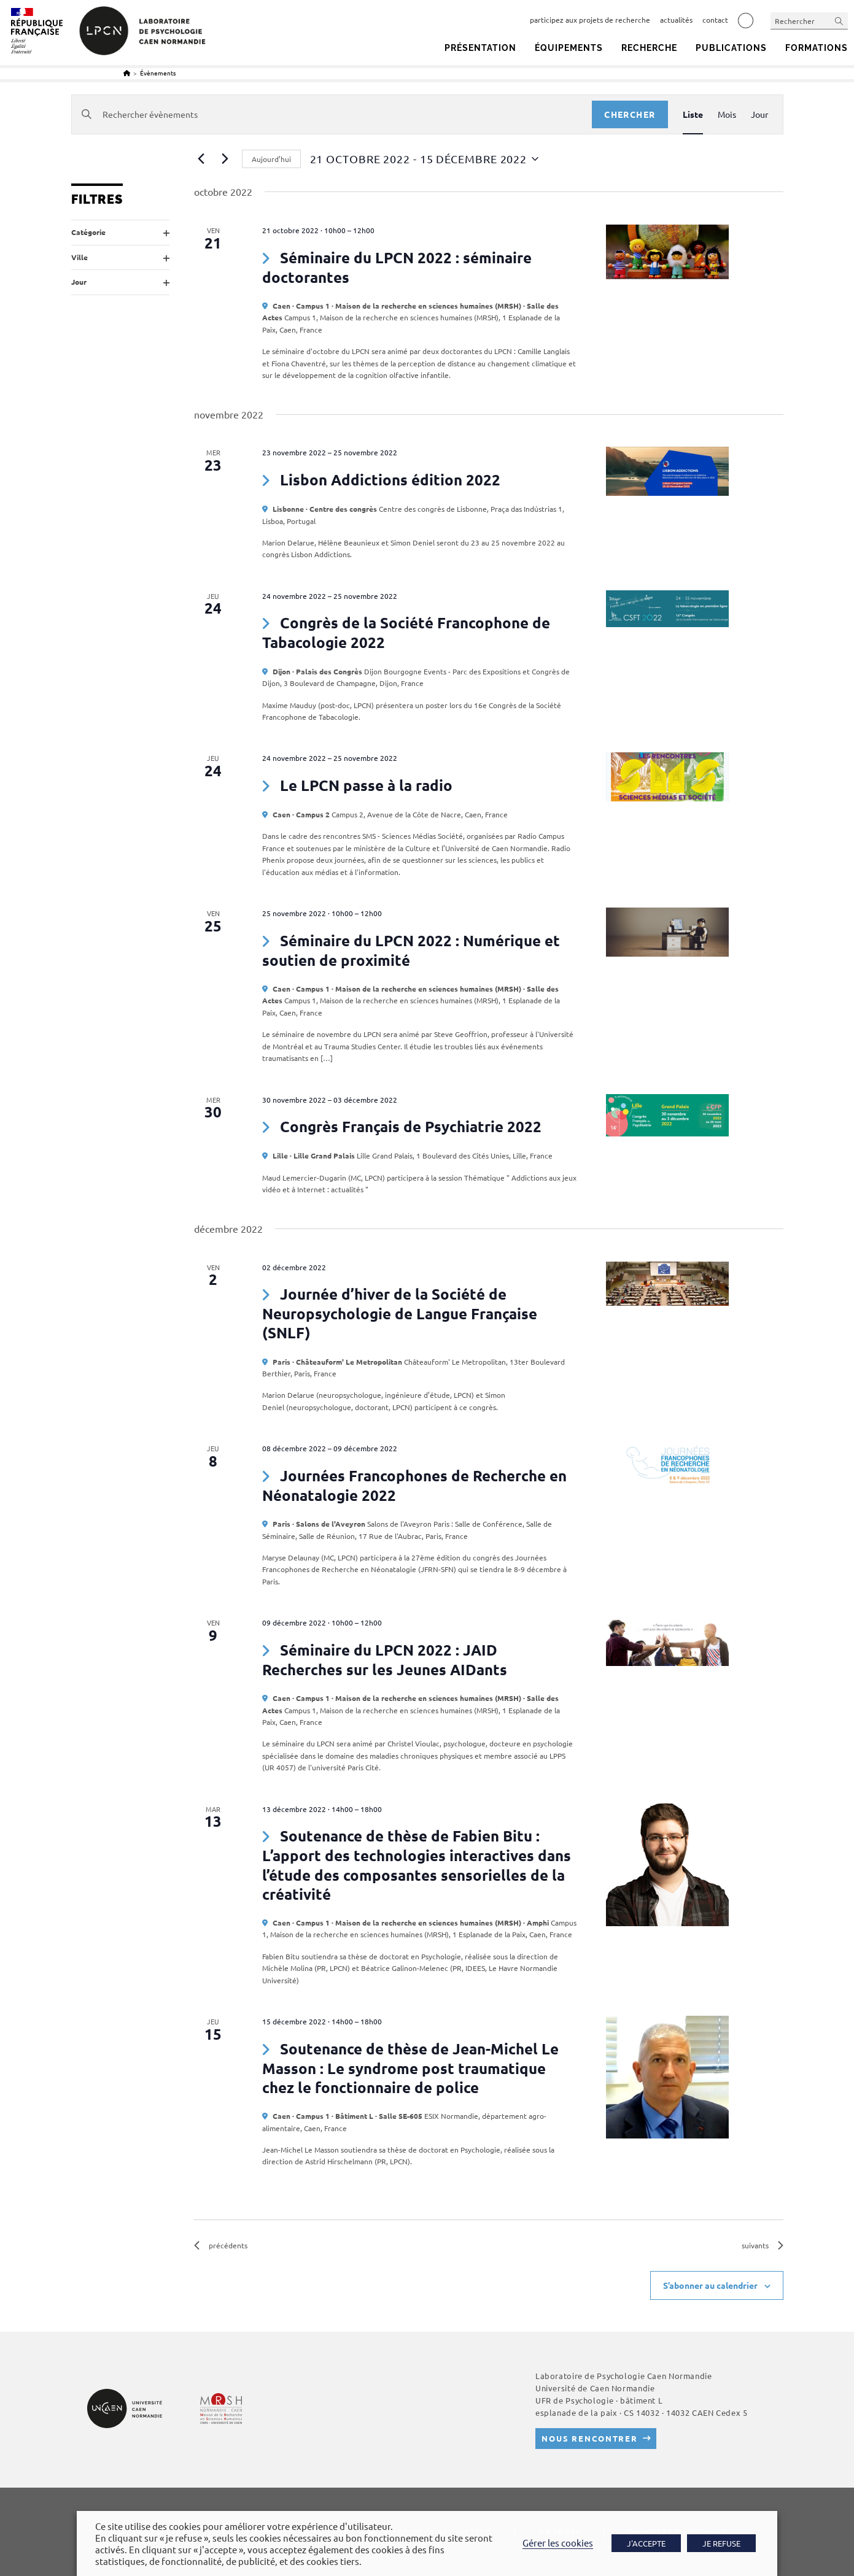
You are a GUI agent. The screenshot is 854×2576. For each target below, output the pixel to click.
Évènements (158, 72)
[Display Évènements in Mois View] (727, 114)
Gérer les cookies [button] (557, 2542)
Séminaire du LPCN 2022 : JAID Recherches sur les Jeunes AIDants (384, 1659)
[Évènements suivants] (225, 159)
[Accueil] (126, 72)
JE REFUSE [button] (721, 2543)
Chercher (629, 114)
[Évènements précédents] (201, 159)
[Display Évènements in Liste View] (693, 114)
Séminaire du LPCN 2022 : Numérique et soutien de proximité (410, 950)
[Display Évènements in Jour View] (759, 114)
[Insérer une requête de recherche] (809, 20)
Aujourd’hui (271, 159)
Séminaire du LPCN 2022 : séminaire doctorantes (396, 267)
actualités (676, 20)
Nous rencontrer (590, 2438)
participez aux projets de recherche (590, 20)
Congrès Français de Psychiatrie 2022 (411, 1126)
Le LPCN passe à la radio (366, 785)
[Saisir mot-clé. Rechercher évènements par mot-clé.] (332, 114)
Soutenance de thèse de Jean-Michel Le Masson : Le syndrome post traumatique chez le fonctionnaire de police (410, 2068)
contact (715, 20)
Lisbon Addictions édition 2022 (390, 479)
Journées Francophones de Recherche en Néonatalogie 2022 (414, 1485)
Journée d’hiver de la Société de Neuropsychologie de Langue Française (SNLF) (399, 1313)
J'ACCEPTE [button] (646, 2543)
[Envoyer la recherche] (839, 20)
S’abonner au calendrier (710, 2285)
